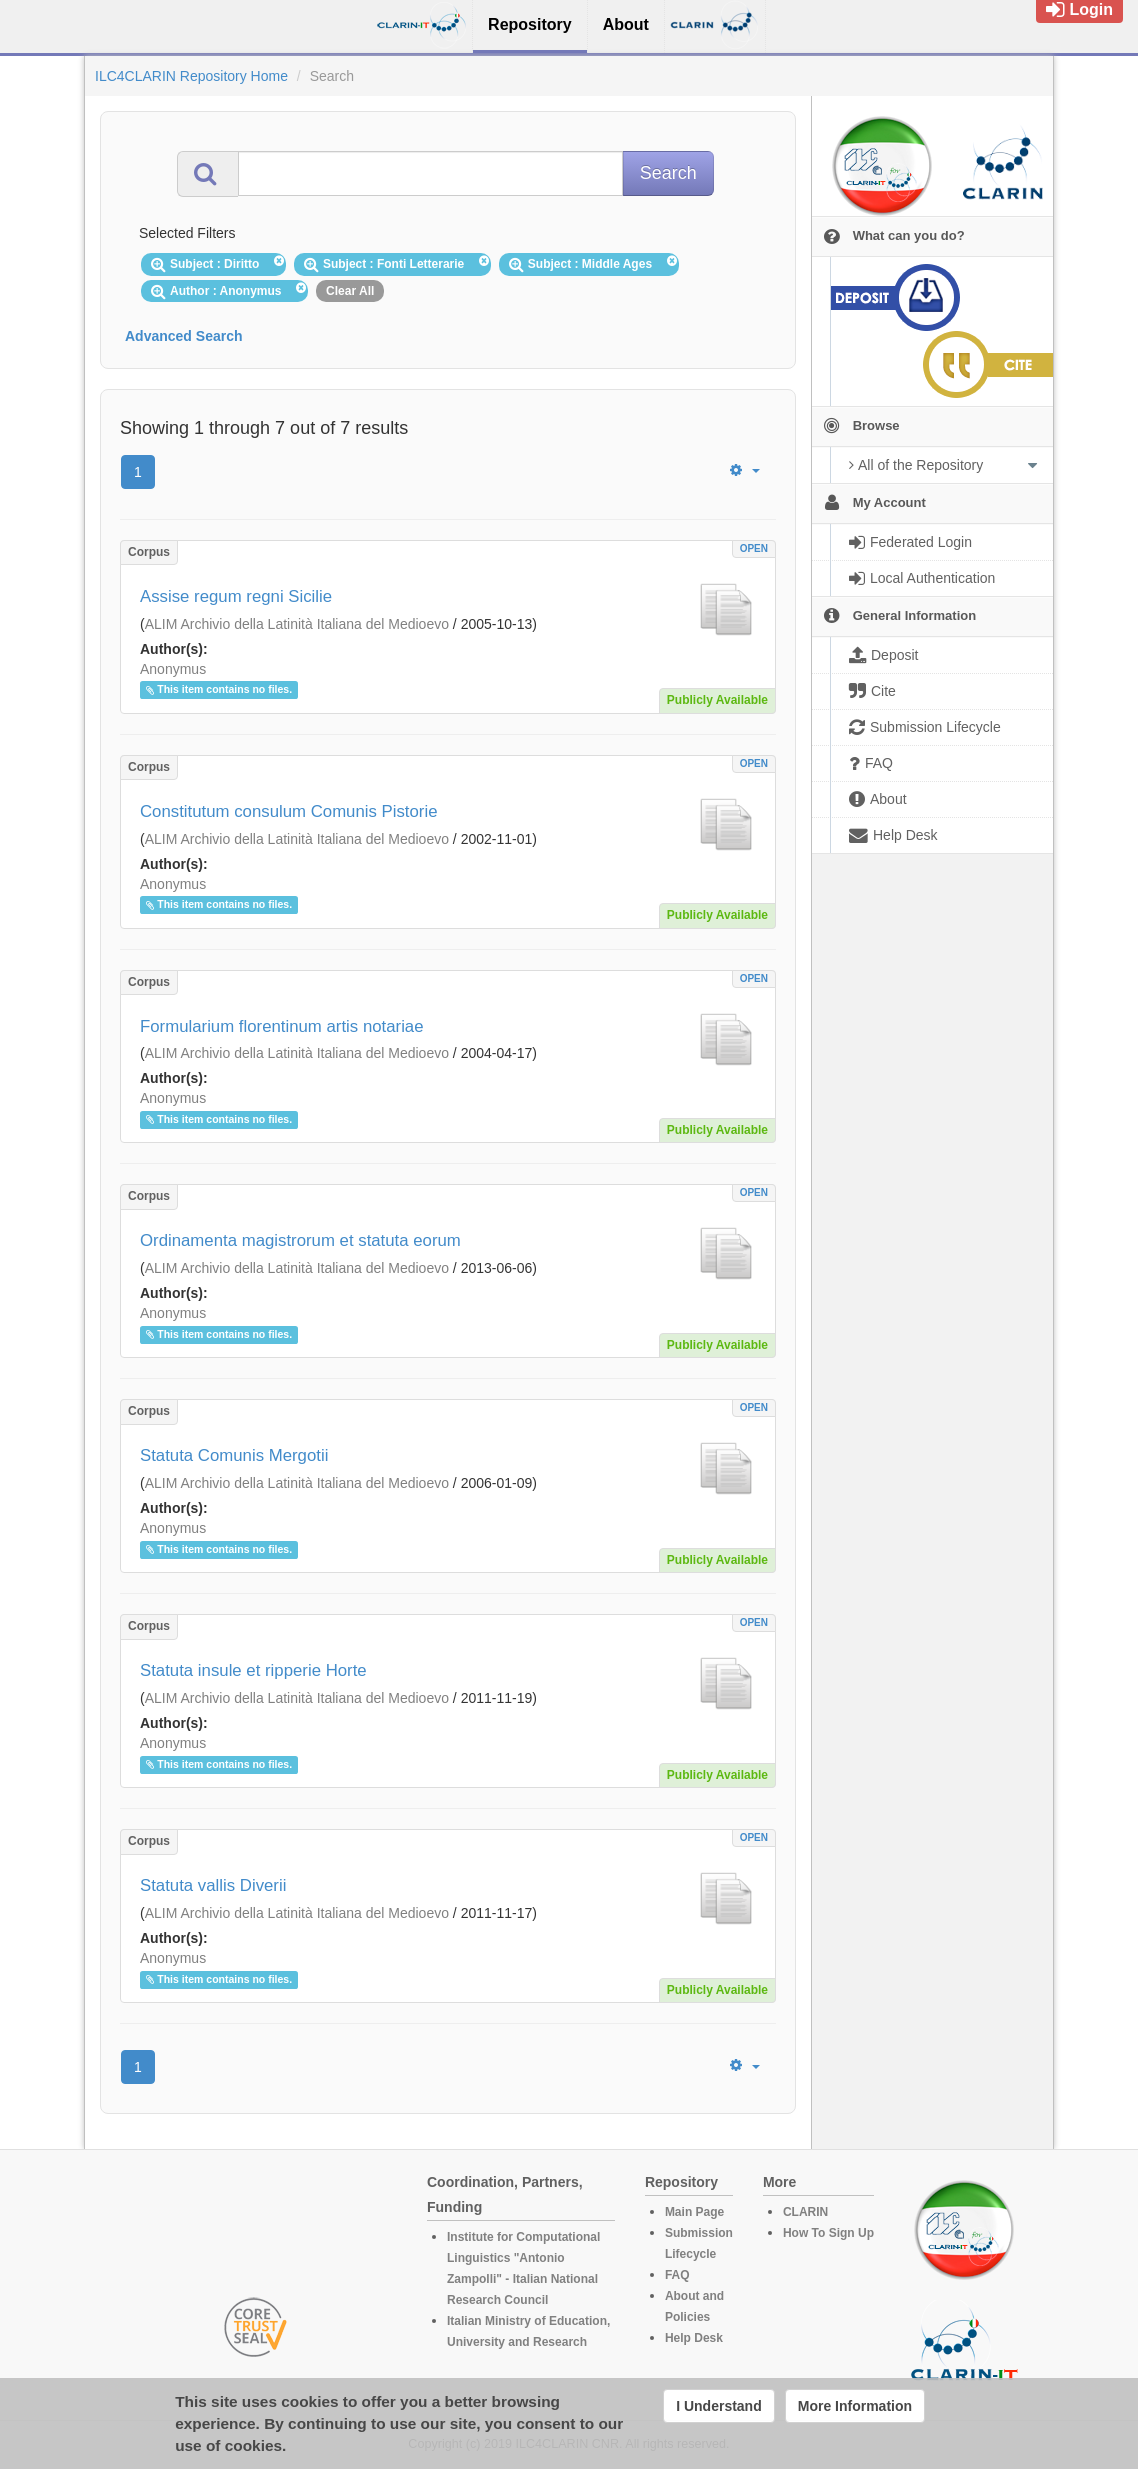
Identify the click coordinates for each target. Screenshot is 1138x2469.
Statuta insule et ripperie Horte (253, 1670)
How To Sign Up (828, 2233)
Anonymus (173, 669)
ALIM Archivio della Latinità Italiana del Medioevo (297, 624)
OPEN (754, 548)
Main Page (694, 2212)
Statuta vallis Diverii (213, 1885)
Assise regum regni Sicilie (236, 596)
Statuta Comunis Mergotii (234, 1455)
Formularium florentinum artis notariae (282, 1026)
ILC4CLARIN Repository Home (191, 76)
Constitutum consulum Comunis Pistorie (289, 811)
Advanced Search (184, 336)
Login (1079, 9)
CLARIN (805, 2212)
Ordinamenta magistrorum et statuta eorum (300, 1240)
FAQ (677, 2275)
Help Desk (694, 2338)
